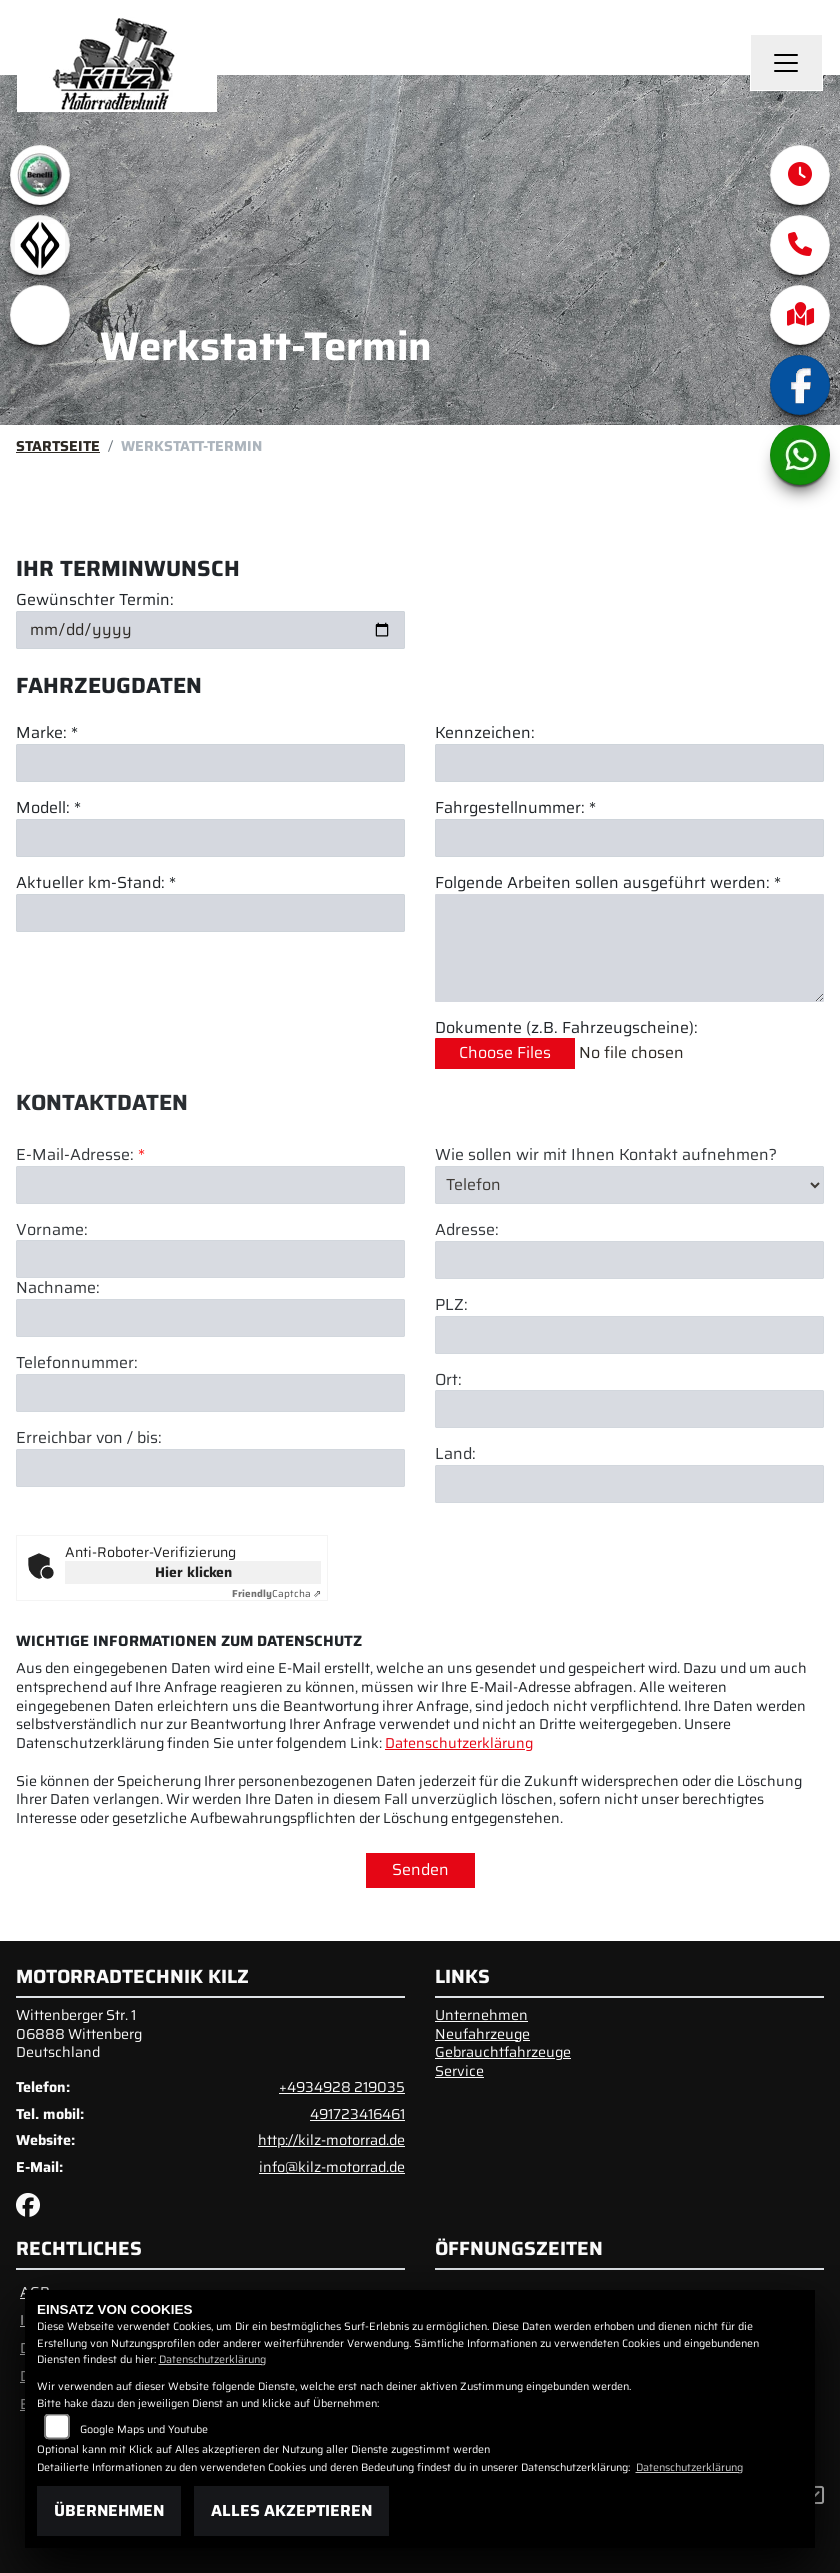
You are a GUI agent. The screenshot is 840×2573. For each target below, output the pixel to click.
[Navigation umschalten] (787, 63)
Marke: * (47, 733)
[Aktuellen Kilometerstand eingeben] (210, 913)
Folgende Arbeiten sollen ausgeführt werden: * (608, 883)
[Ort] (629, 1486)
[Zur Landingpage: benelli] (40, 175)
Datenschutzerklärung (459, 1743)
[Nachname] (210, 1395)
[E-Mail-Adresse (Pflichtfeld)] (210, 1262)
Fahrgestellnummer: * (515, 808)
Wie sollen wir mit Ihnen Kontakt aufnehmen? (606, 1232)
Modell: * (48, 808)
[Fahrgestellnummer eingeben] (629, 838)
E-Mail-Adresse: (80, 1232)
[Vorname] (210, 1336)
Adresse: (467, 1307)
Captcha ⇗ (276, 1593)
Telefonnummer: (77, 1440)
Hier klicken (193, 1572)
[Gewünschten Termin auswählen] (210, 630)
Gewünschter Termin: (95, 600)
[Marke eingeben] (210, 763)
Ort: (448, 1457)
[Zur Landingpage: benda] (40, 245)
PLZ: (451, 1382)
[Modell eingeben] (210, 838)
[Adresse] (629, 1337)
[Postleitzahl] (629, 1412)
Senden (420, 1869)
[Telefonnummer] (210, 1470)
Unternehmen (481, 2015)
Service (459, 2071)
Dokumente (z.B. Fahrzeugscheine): (566, 1028)
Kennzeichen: (485, 733)
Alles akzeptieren (291, 2510)
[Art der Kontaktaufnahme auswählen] (629, 1262)
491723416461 (357, 2114)
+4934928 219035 (342, 2087)
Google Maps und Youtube (144, 2429)
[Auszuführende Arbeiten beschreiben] (629, 948)
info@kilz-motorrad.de (332, 2167)
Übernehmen (109, 2510)
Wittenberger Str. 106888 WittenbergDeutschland (79, 2033)
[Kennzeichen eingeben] (629, 763)
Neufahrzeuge (482, 2034)
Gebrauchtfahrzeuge (503, 2052)
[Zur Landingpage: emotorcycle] (40, 315)
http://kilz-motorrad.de (331, 2140)
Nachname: (58, 1365)
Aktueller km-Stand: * (96, 883)
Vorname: (52, 1307)
